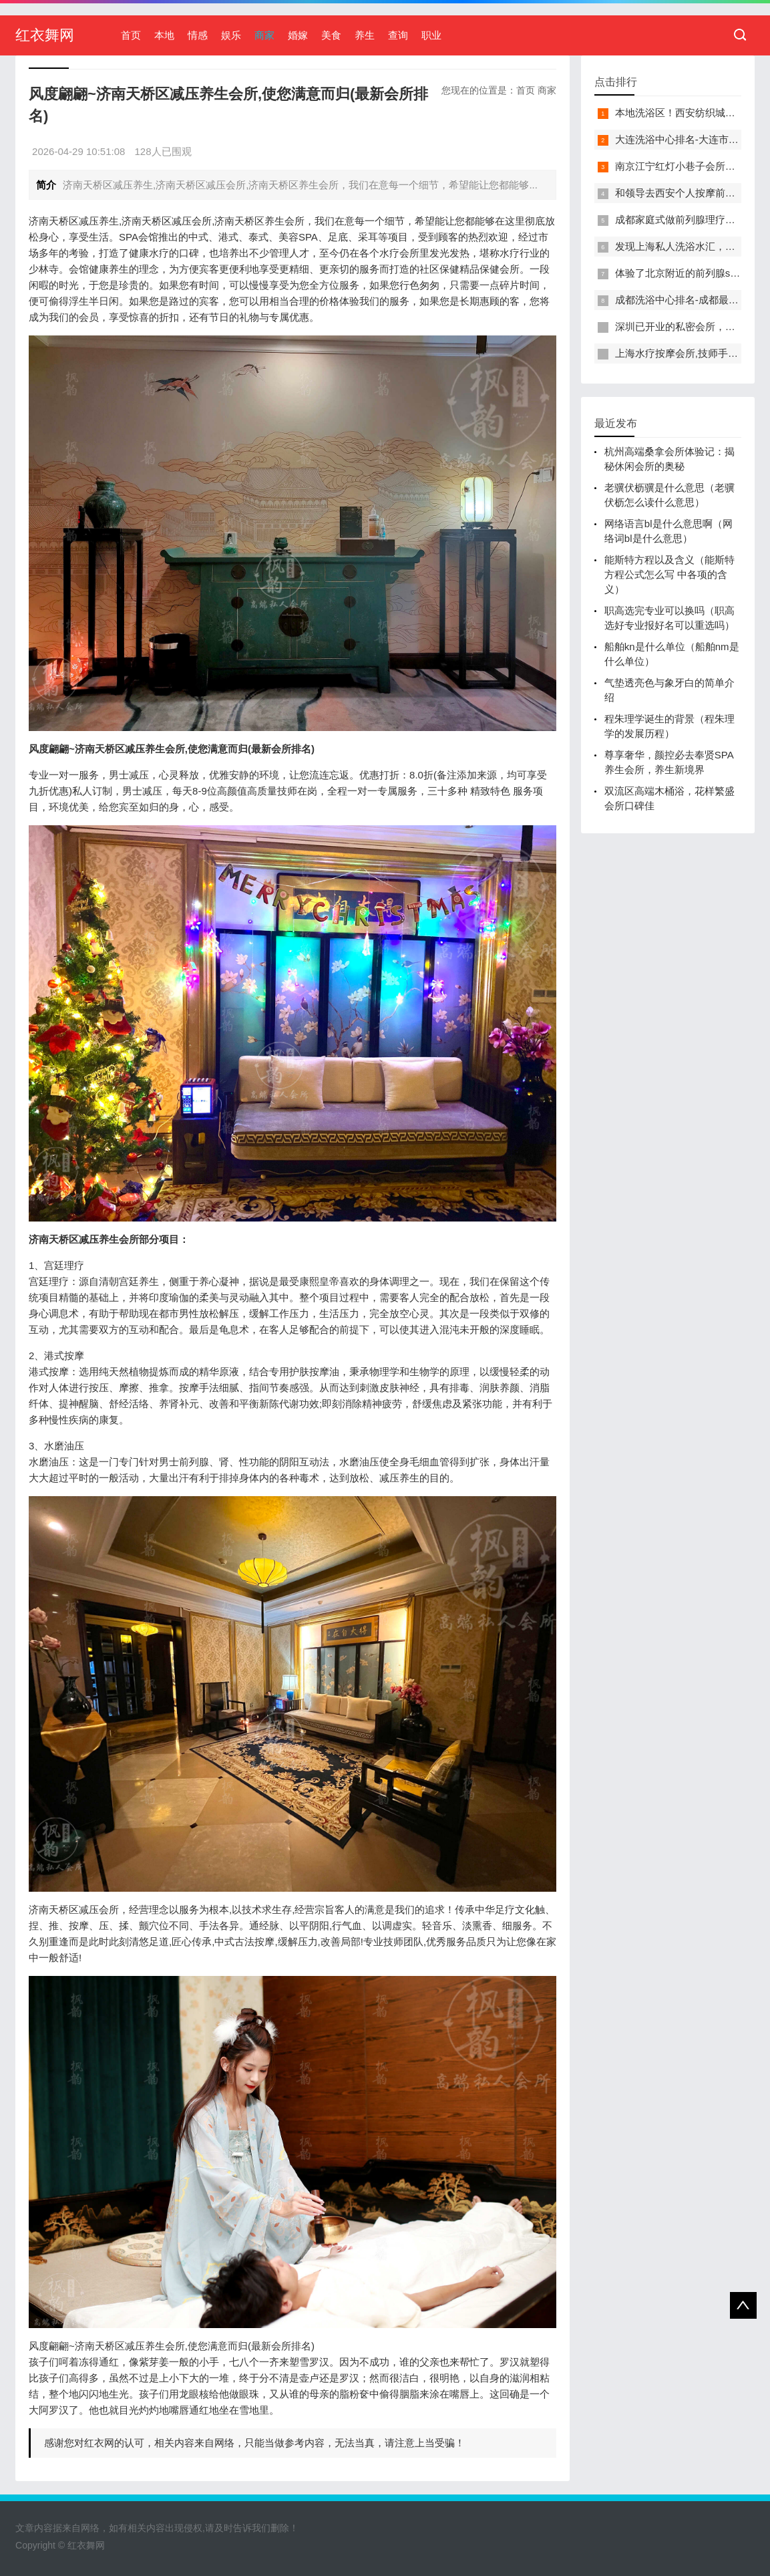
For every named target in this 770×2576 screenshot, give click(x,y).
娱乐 (231, 35)
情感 (198, 35)
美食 (331, 35)
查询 (398, 35)
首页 (131, 35)
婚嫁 (298, 35)
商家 (264, 35)
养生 (365, 35)
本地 (164, 35)
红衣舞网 (44, 35)
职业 (431, 35)
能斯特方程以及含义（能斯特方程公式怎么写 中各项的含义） (669, 574)
